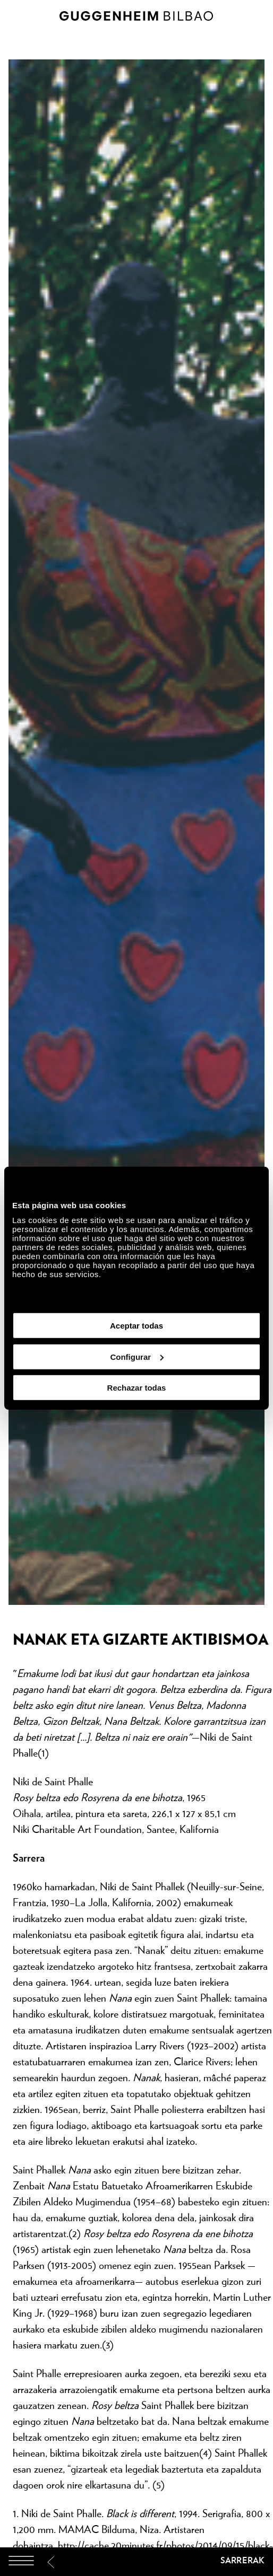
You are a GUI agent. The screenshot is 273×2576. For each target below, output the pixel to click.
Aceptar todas (136, 1325)
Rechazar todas (136, 1387)
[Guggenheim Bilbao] (136, 2562)
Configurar (137, 1356)
